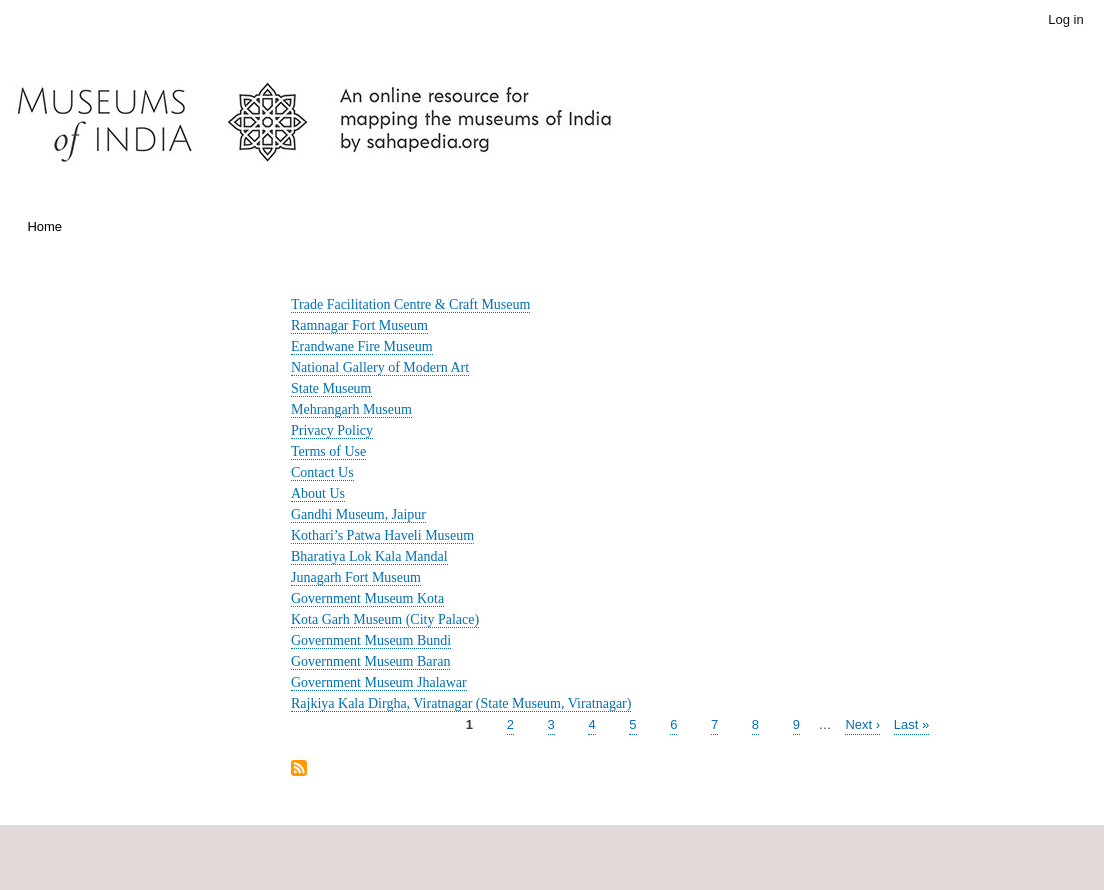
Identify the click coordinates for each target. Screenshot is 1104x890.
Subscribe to (299, 769)
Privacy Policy (332, 430)
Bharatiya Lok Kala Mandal (369, 556)
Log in (1065, 19)
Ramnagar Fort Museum (359, 325)
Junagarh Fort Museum (356, 577)
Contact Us (322, 472)
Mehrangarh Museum (351, 409)
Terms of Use (328, 451)
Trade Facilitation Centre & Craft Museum (410, 304)
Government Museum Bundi (371, 640)
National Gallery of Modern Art (380, 367)
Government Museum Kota (367, 598)
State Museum (331, 388)
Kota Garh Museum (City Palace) (385, 619)
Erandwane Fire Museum (362, 346)
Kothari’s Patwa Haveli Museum (382, 535)
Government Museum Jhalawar (379, 682)
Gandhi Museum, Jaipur (358, 514)
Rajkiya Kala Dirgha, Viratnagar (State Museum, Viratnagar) (461, 703)
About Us (318, 493)
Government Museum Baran (370, 661)
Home (44, 226)
